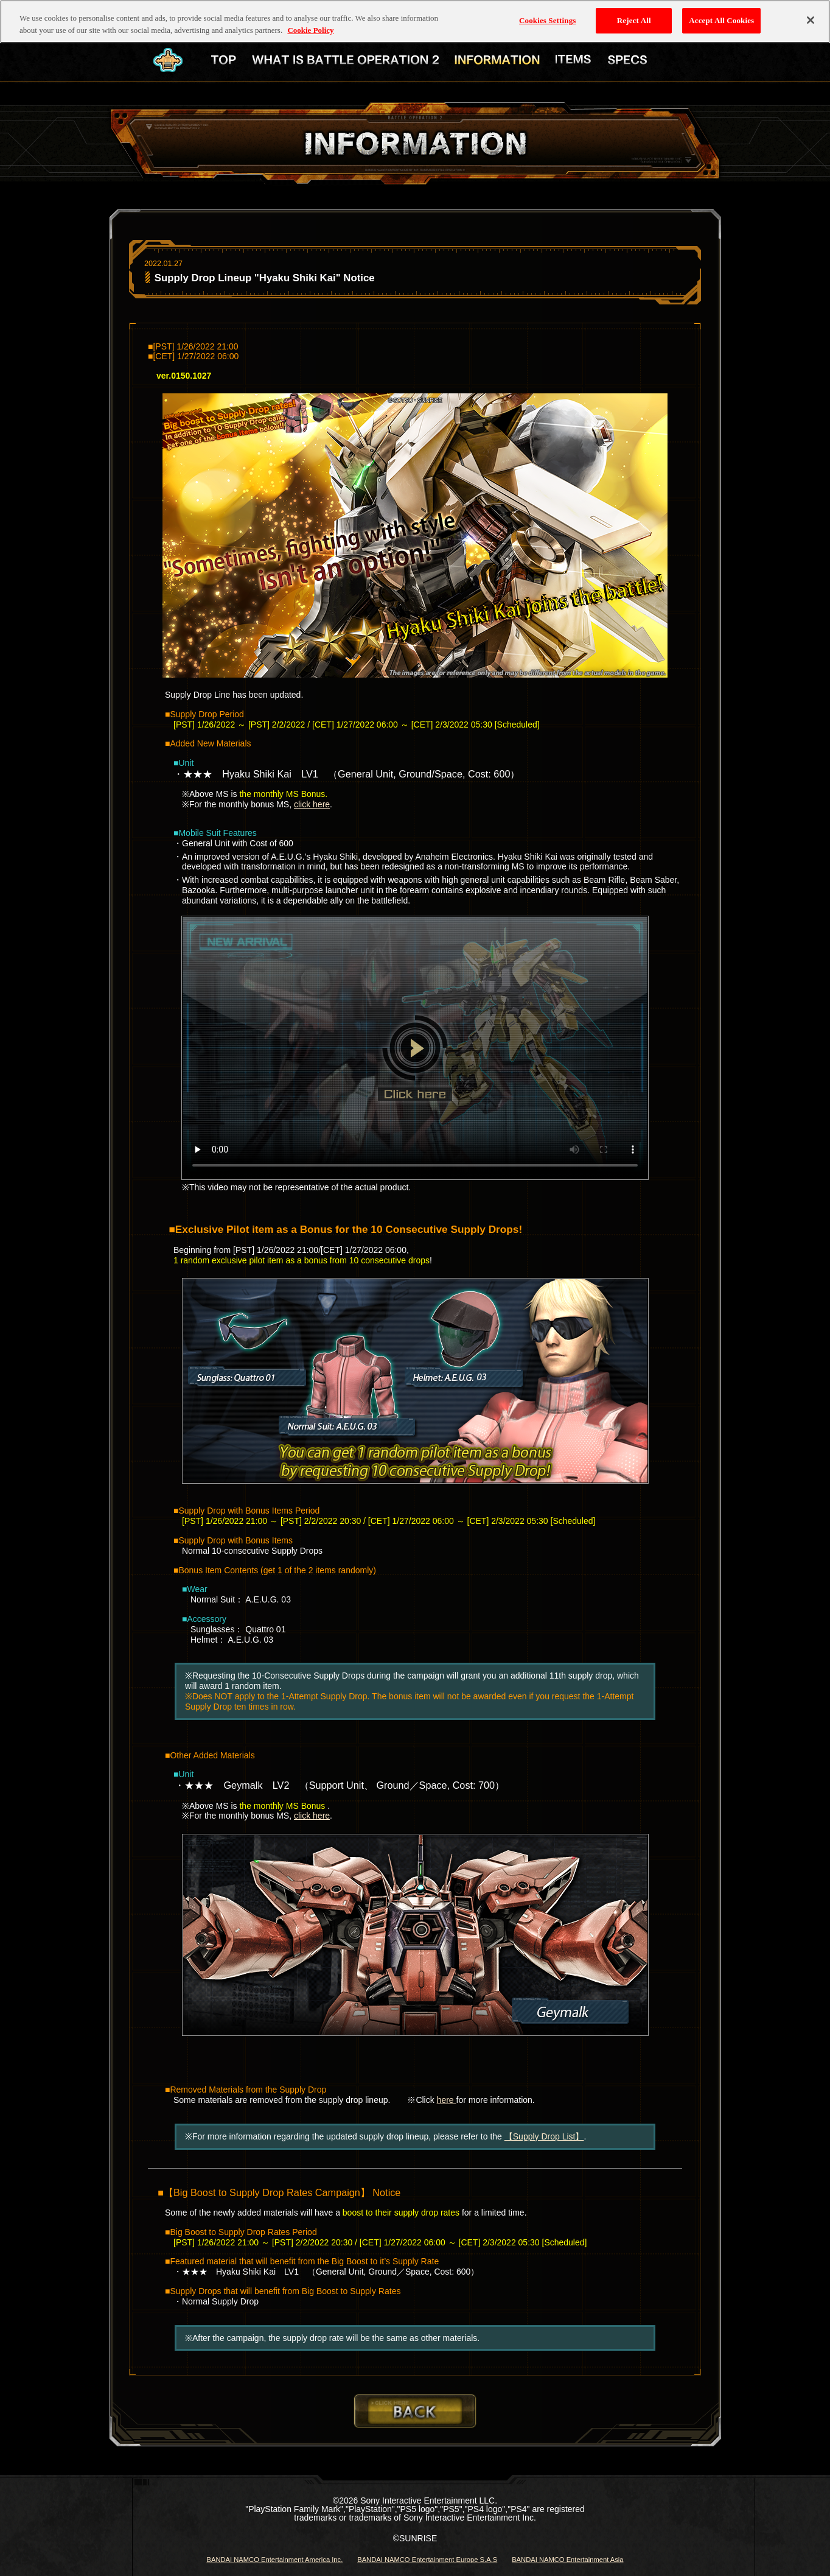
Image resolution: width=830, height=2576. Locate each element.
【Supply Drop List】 (544, 2136)
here (446, 2100)
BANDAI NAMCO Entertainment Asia (567, 2559)
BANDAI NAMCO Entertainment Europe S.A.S (427, 2559)
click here (312, 804)
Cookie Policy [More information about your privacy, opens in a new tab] (310, 18)
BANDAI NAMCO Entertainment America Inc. (274, 2559)
